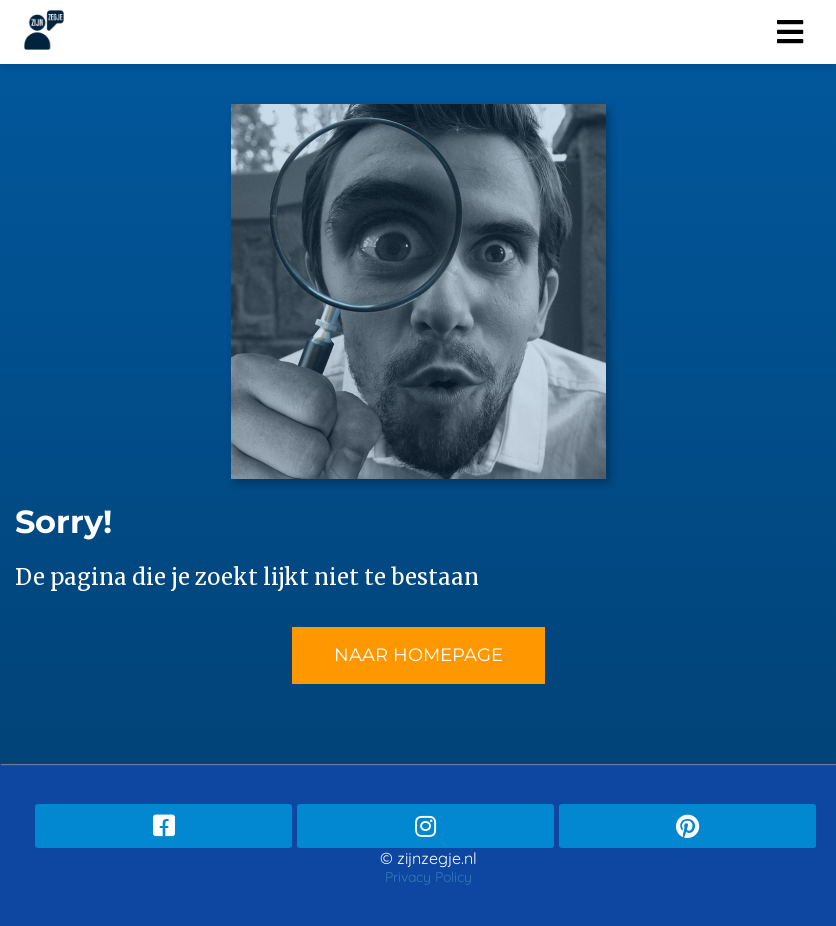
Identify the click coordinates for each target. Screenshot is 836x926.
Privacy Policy (428, 877)
